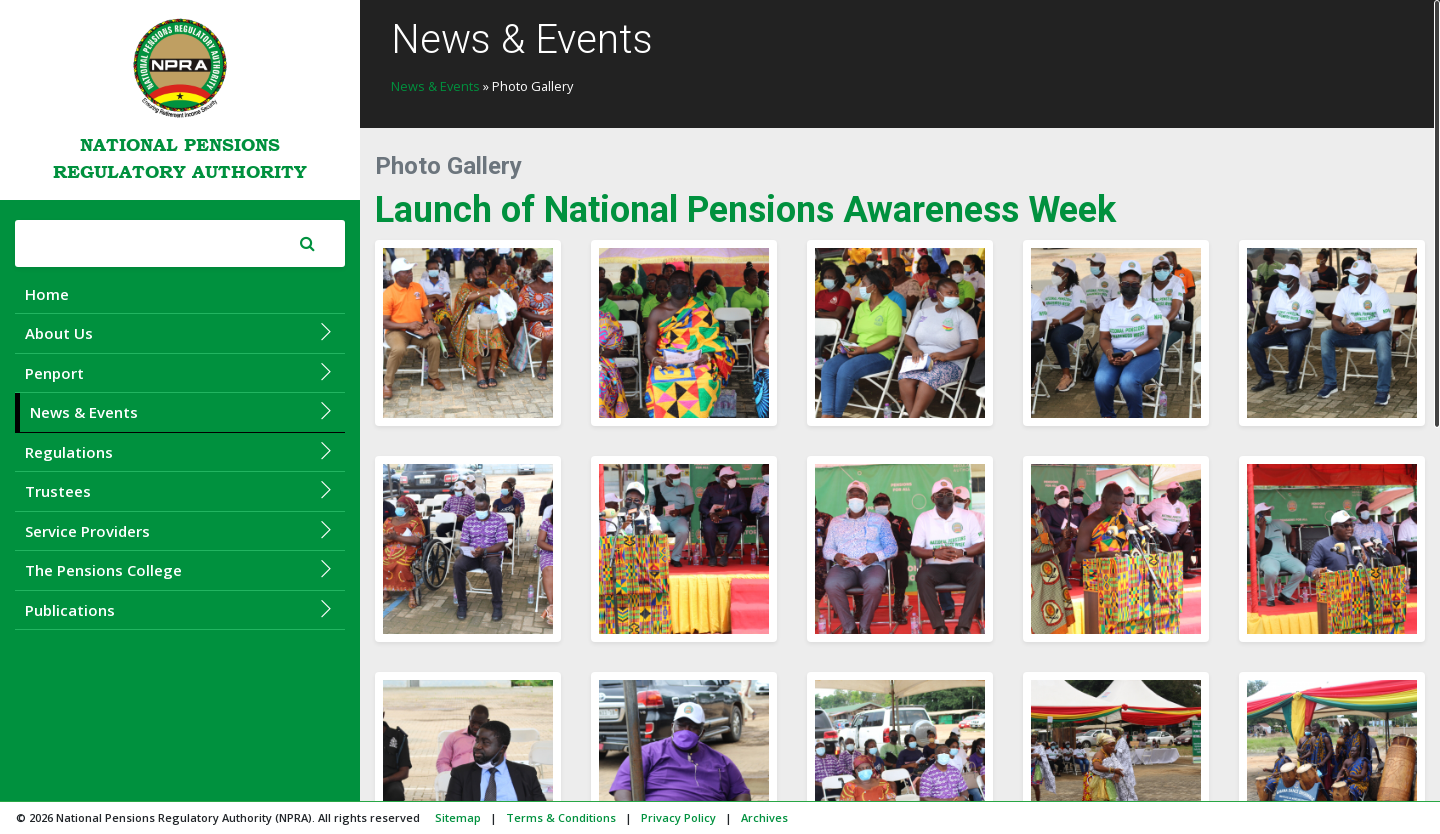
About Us (180, 332)
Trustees (180, 490)
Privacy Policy (678, 817)
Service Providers (180, 530)
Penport (180, 372)
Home (47, 294)
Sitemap (458, 817)
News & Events (182, 411)
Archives (764, 817)
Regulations (180, 451)
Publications (180, 609)
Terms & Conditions (561, 817)
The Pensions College (180, 569)
